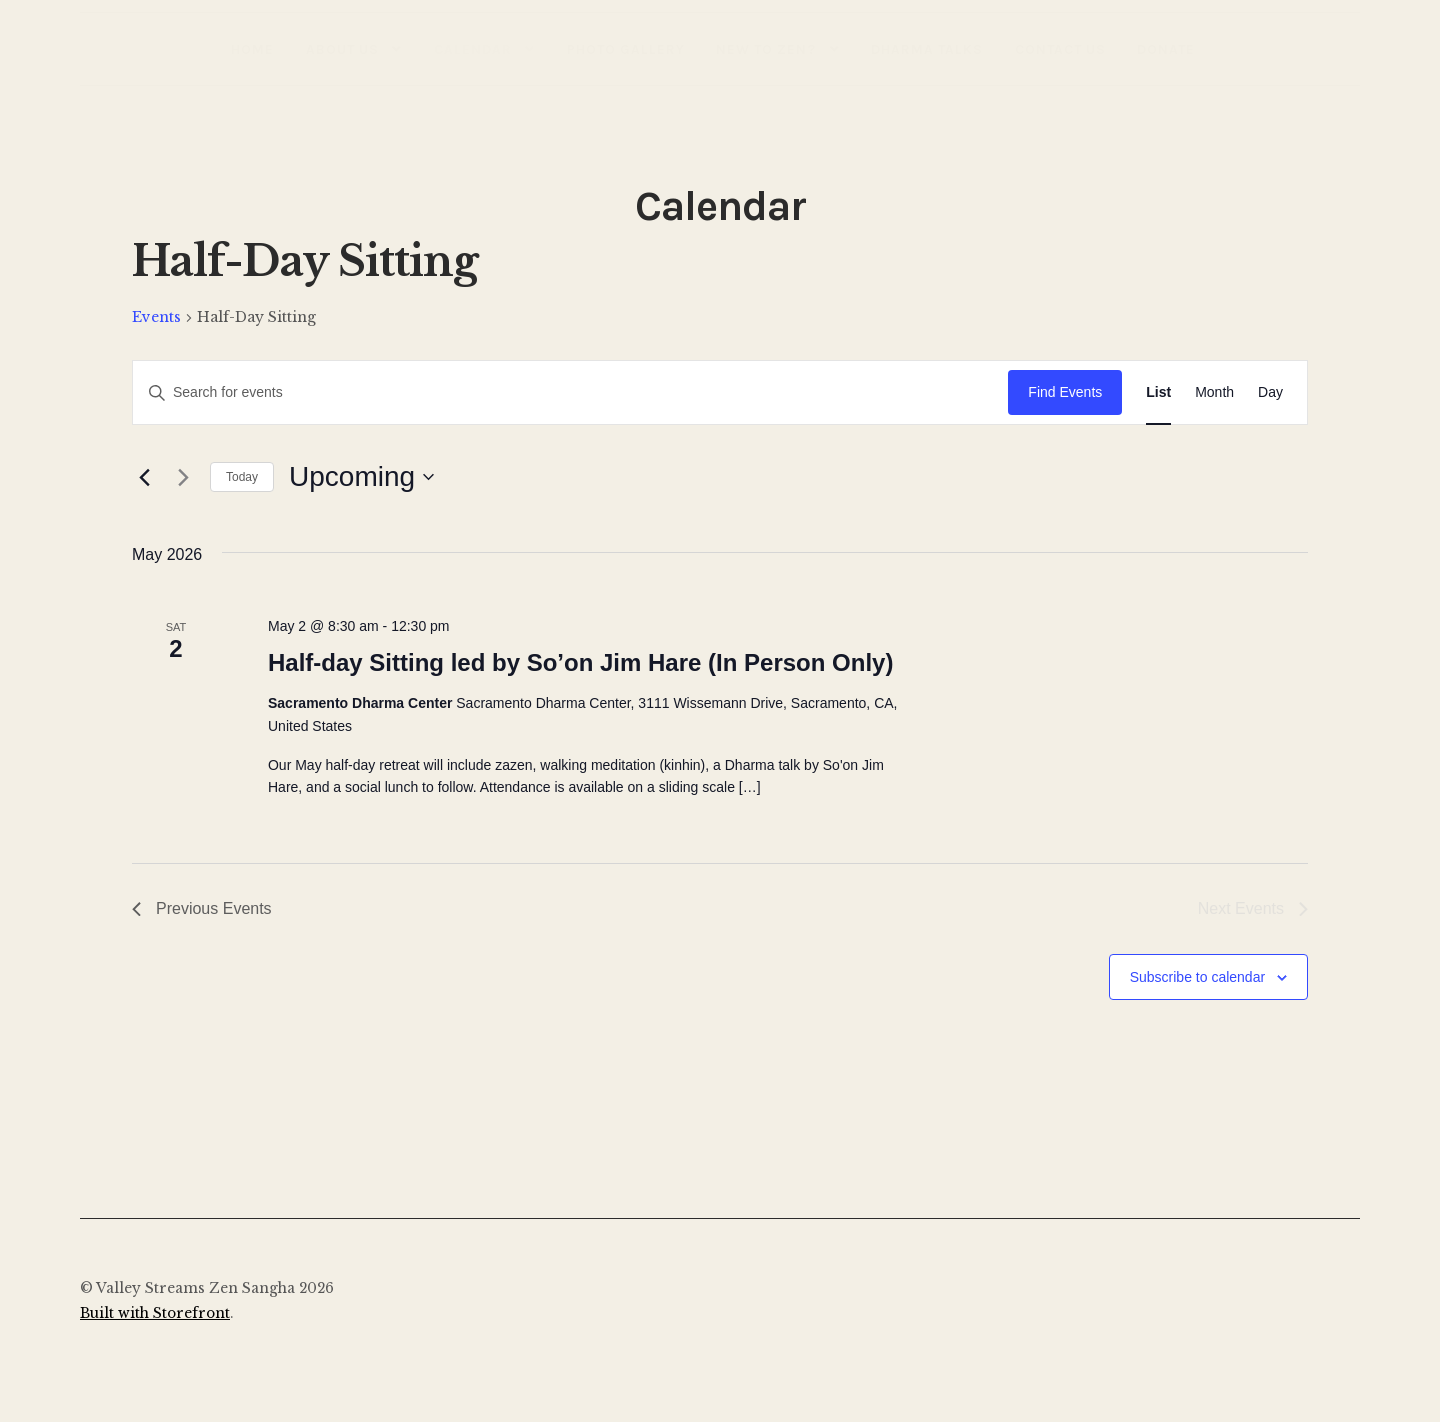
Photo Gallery (626, 49)
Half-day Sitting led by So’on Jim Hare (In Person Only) (580, 662)
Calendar (473, 49)
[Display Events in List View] (1158, 392)
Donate (1166, 49)
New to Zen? (766, 49)
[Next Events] (183, 477)
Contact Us (1060, 49)
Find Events (1065, 392)
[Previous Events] (144, 477)
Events (156, 317)
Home (252, 49)
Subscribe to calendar (1197, 977)
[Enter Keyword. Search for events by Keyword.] (570, 392)
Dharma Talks (927, 49)
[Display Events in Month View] (1214, 392)
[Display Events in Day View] (1270, 392)
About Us (342, 49)
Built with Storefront (155, 1313)
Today (242, 477)
